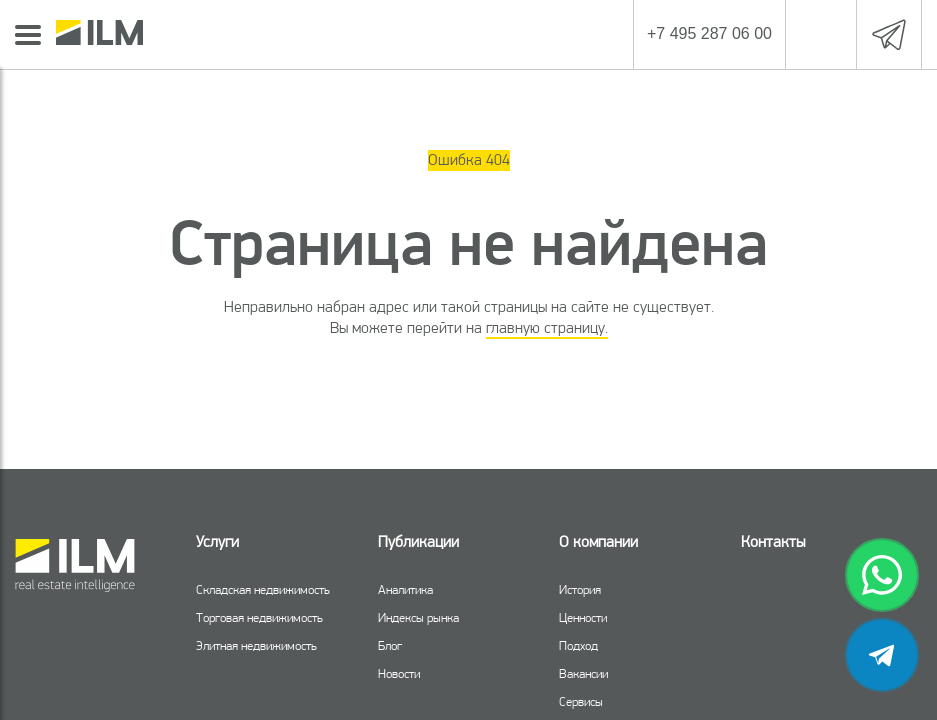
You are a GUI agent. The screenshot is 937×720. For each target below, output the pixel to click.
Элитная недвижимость (256, 645)
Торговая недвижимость (259, 617)
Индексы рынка (418, 617)
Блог (390, 645)
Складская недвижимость (263, 589)
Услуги (217, 541)
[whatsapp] (882, 575)
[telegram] (882, 655)
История (580, 589)
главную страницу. (547, 327)
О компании (598, 541)
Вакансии (583, 673)
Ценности (583, 617)
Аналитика (405, 589)
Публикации (418, 541)
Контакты (773, 541)
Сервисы (581, 701)
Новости (399, 673)
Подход (578, 645)
